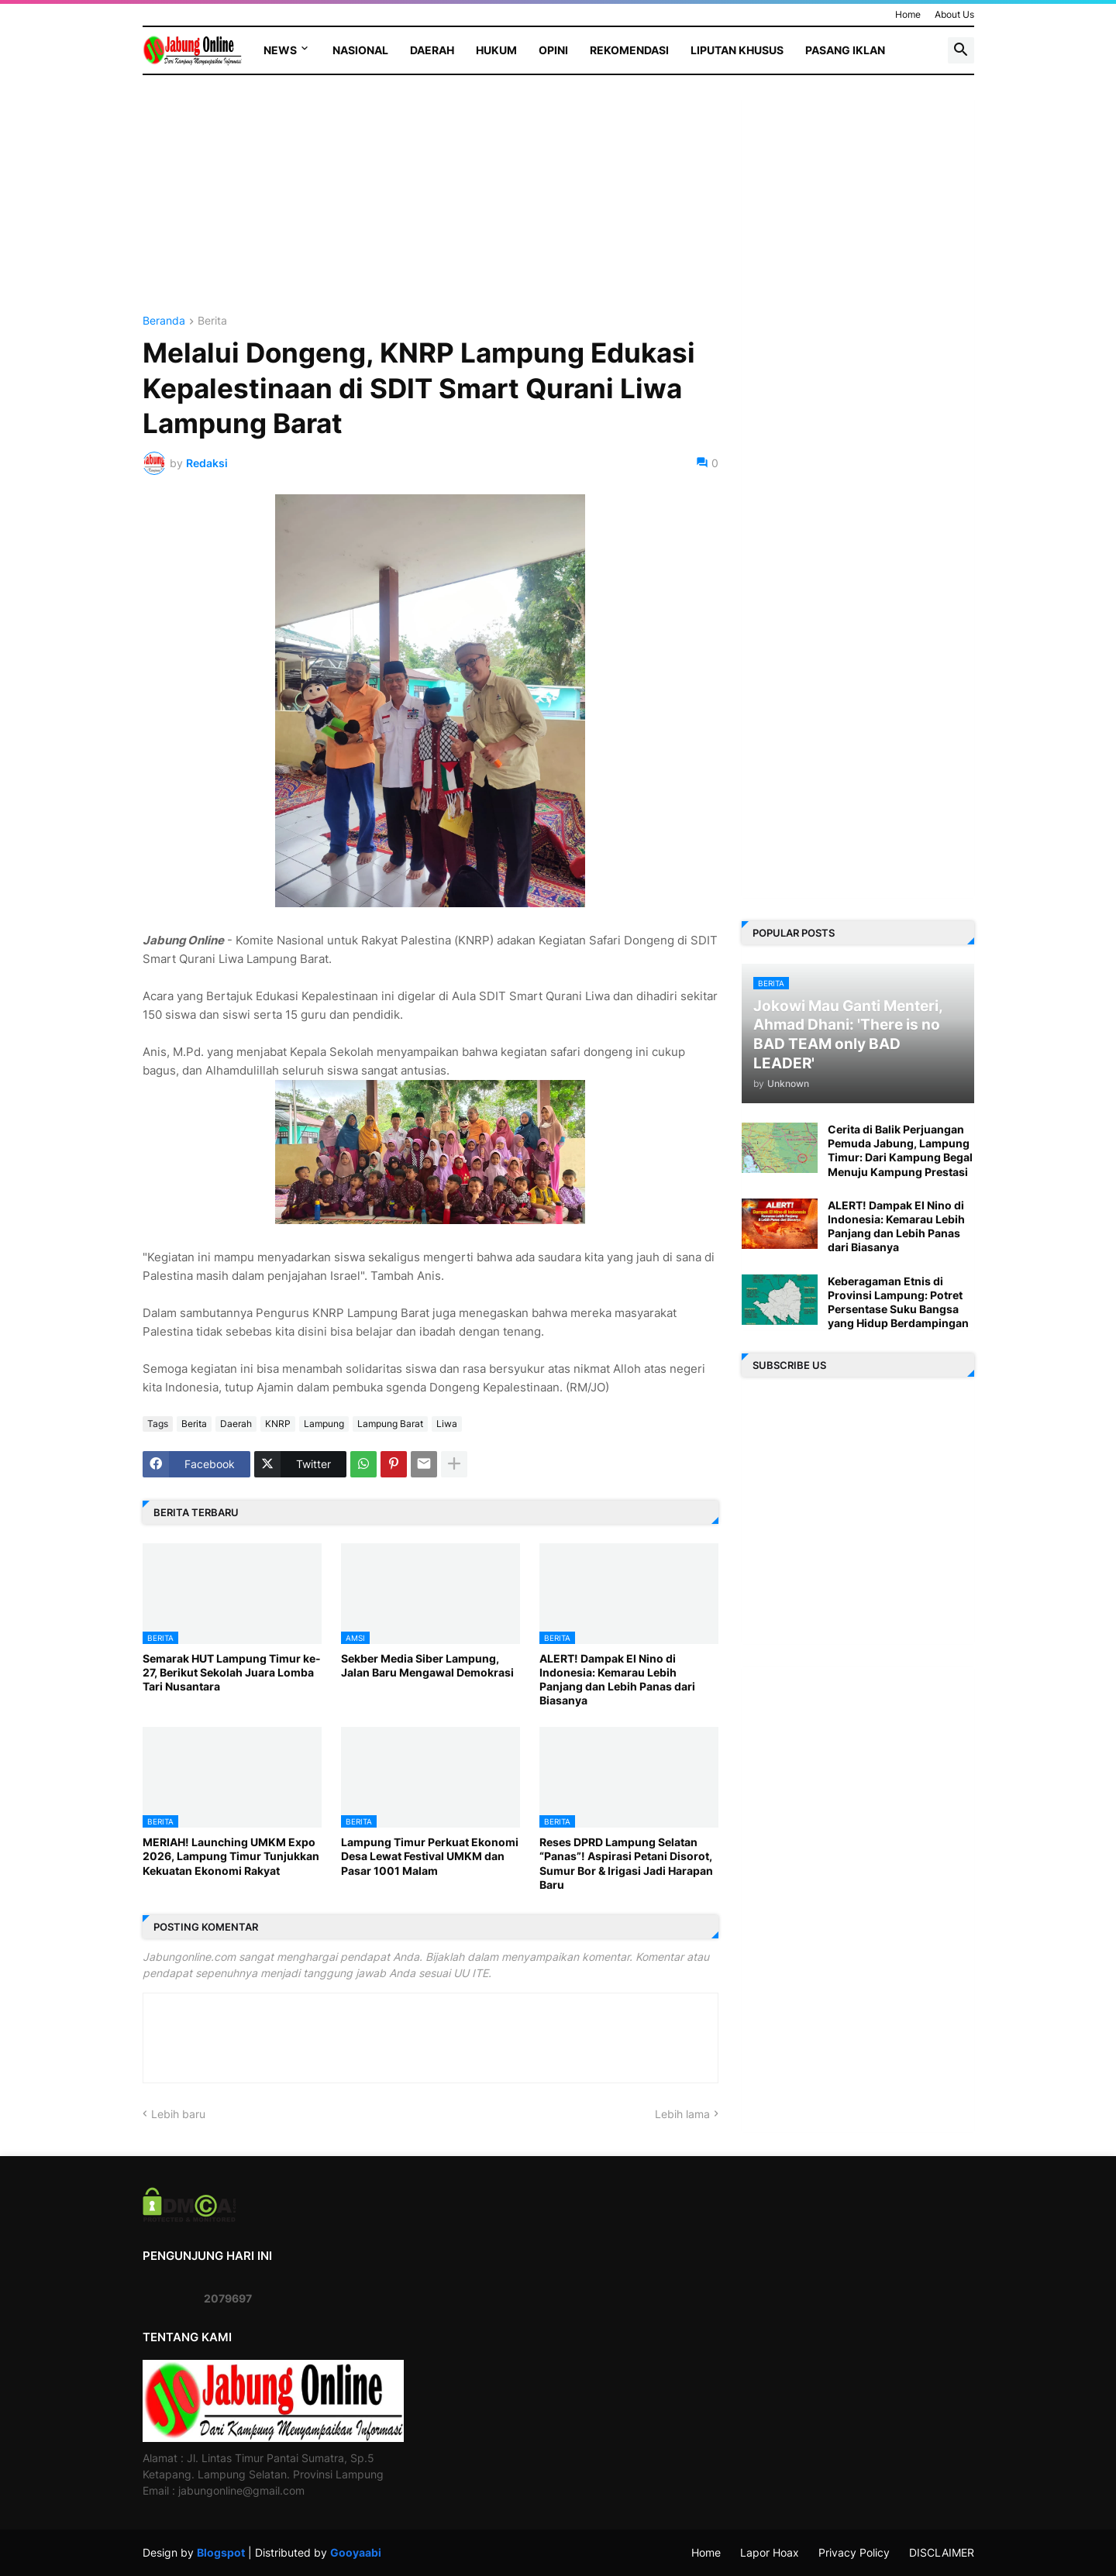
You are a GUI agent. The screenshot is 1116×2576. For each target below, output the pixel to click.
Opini (553, 50)
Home (908, 14)
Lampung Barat (390, 1423)
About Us (954, 14)
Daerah (432, 50)
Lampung (324, 1423)
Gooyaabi (355, 2552)
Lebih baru (178, 2113)
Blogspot (221, 2552)
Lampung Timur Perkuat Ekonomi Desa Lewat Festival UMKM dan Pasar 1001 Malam (429, 1855)
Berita (212, 321)
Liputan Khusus (737, 50)
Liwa (446, 1423)
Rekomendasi (629, 50)
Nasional (360, 50)
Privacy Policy (854, 2552)
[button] (961, 50)
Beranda (164, 321)
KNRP (278, 1423)
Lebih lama (682, 2113)
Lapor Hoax (769, 2552)
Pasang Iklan (845, 50)
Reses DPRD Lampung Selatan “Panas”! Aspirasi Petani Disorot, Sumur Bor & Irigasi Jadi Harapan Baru (626, 1863)
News (280, 50)
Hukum (496, 50)
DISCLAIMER (941, 2552)
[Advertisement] (430, 206)
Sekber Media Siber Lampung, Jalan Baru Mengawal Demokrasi (427, 1665)
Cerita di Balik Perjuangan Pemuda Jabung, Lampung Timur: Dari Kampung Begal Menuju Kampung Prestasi (900, 1150)
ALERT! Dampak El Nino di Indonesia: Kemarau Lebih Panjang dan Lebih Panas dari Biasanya (617, 1680)
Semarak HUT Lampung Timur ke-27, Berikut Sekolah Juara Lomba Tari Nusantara (232, 1672)
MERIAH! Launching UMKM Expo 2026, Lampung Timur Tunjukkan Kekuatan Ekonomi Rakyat (231, 1855)
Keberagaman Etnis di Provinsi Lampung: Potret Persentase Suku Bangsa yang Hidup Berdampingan (898, 1302)
